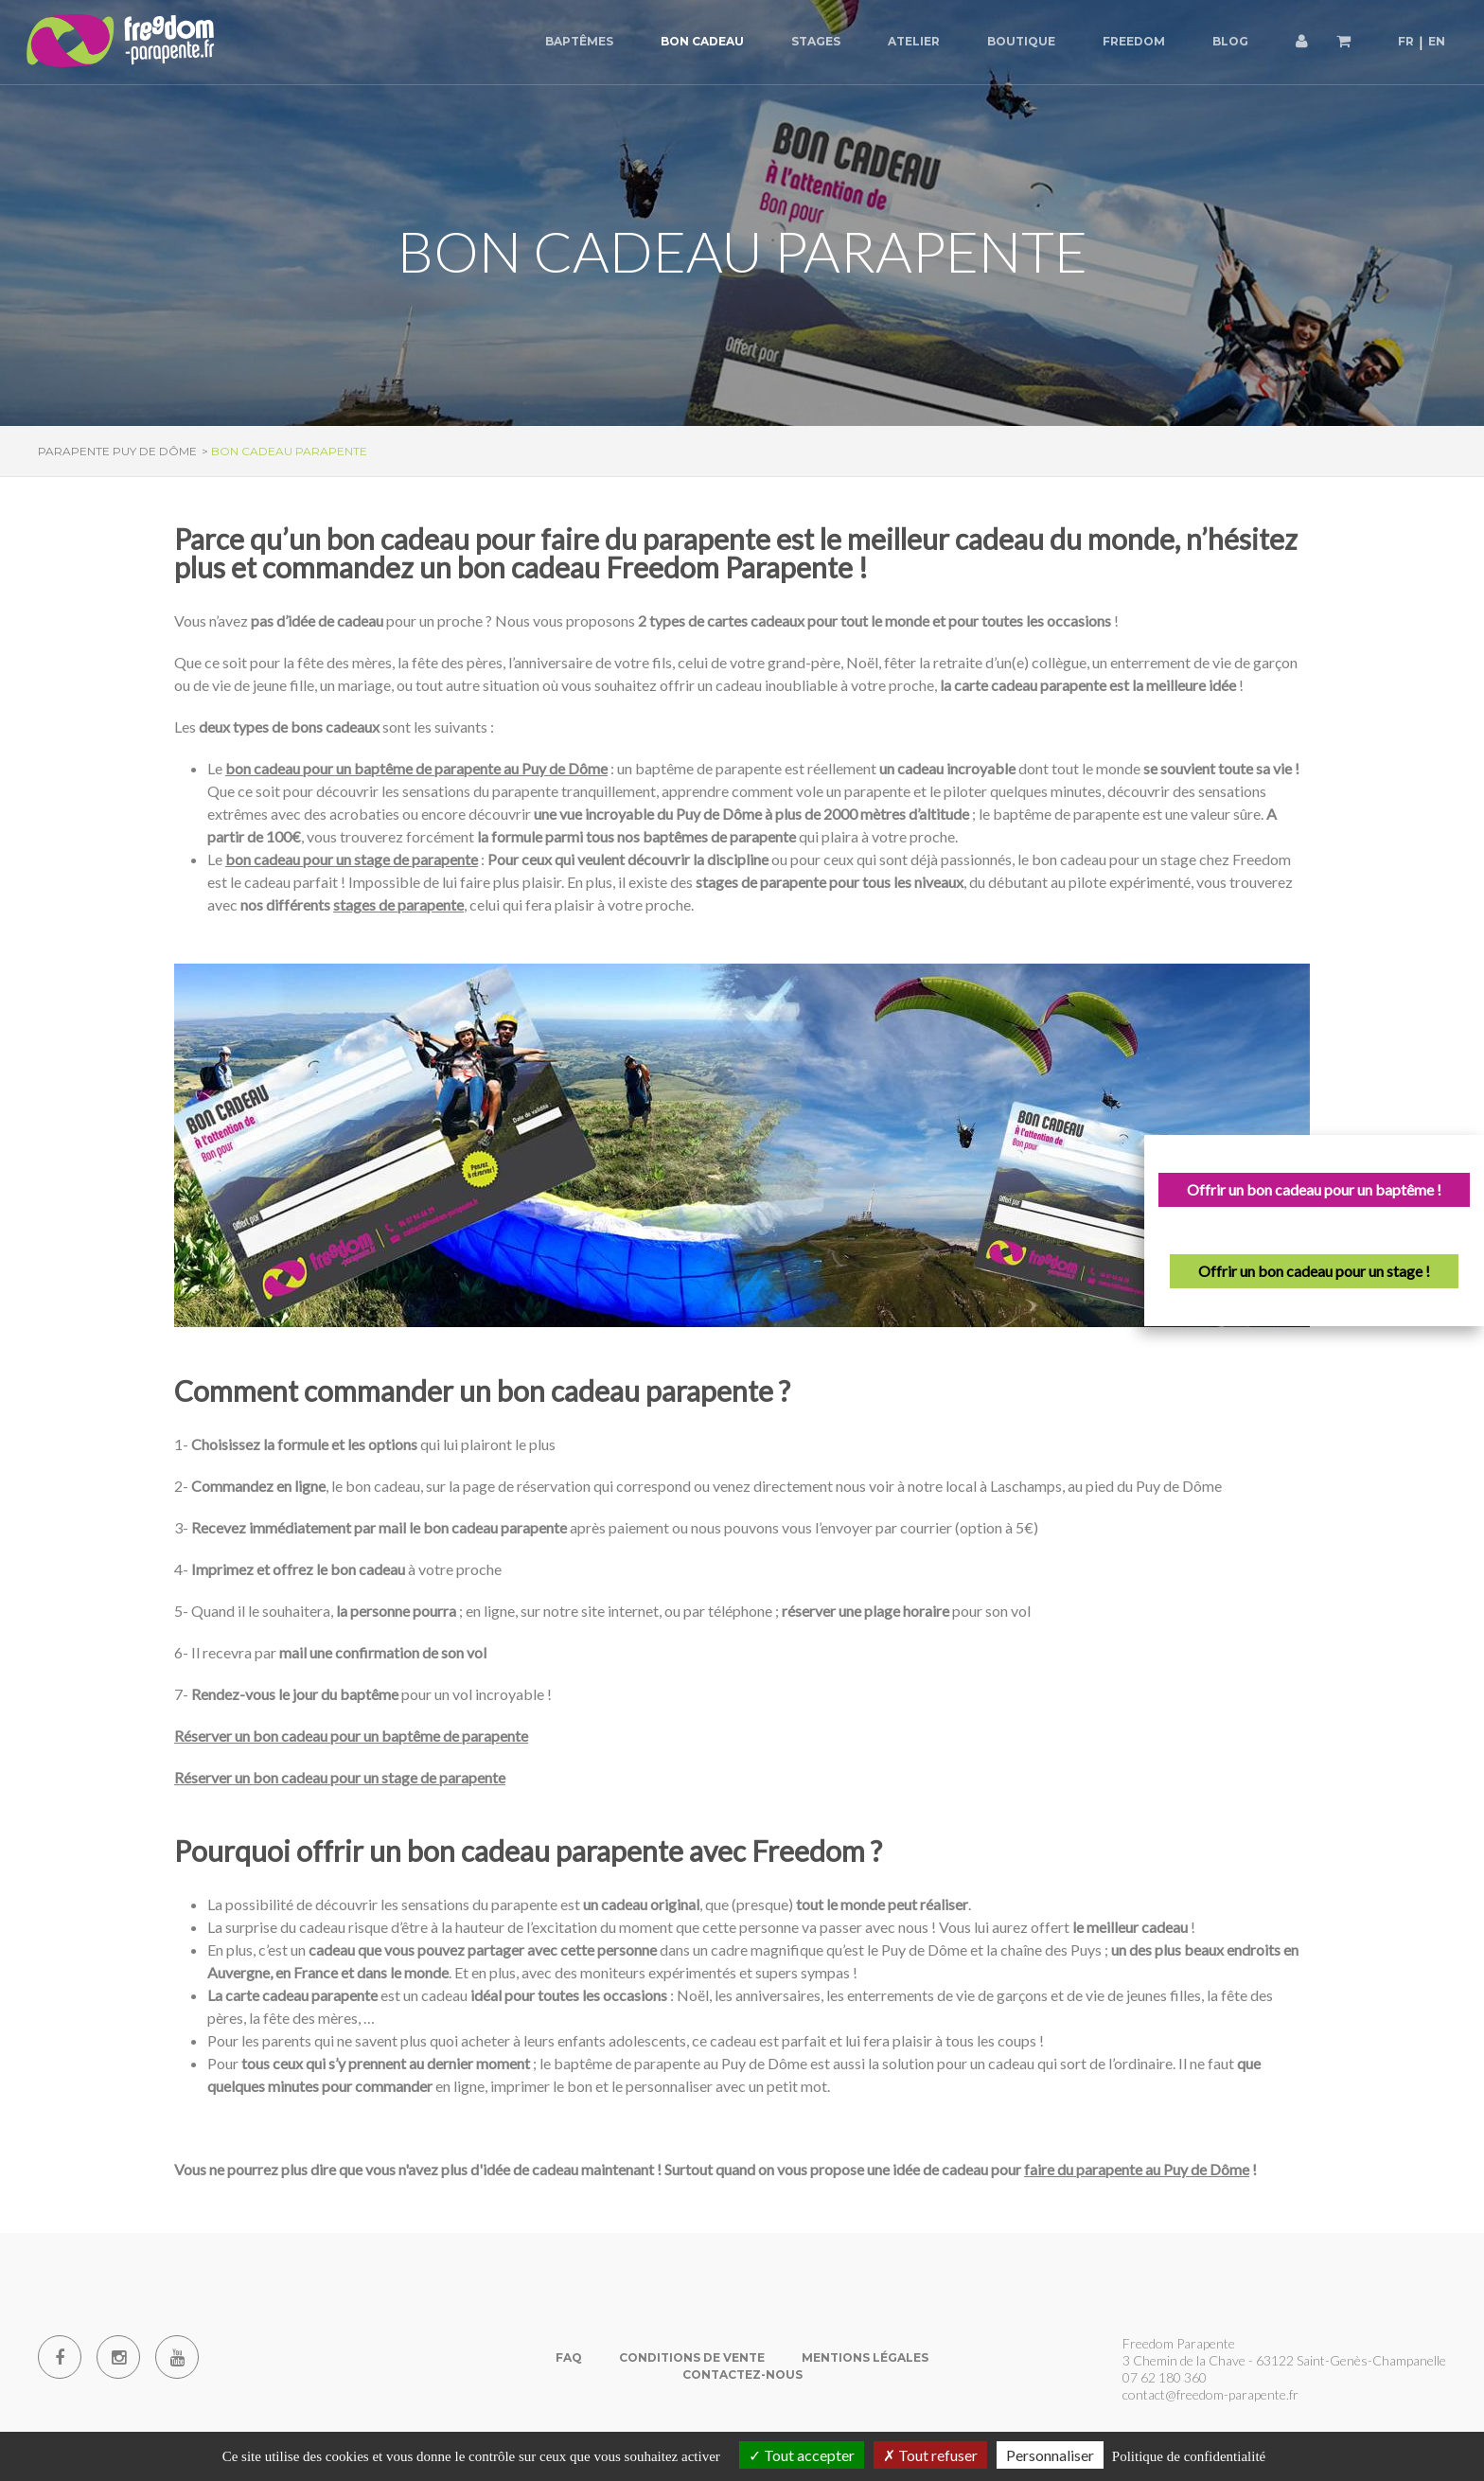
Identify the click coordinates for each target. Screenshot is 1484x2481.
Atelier (914, 41)
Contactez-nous (742, 2374)
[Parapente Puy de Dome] (123, 42)
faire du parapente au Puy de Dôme (1136, 2169)
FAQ (569, 2357)
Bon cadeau (702, 41)
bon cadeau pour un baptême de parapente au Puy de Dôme (416, 768)
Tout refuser (930, 2455)
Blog (1230, 41)
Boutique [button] (1021, 41)
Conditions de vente (692, 2357)
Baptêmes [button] (579, 41)
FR (1406, 41)
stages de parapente (398, 904)
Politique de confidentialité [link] (1188, 2456)
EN (1436, 41)
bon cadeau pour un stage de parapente (351, 859)
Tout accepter (802, 2455)
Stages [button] (815, 41)
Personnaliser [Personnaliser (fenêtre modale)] (1050, 2455)
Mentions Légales (865, 2357)
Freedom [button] (1134, 41)
